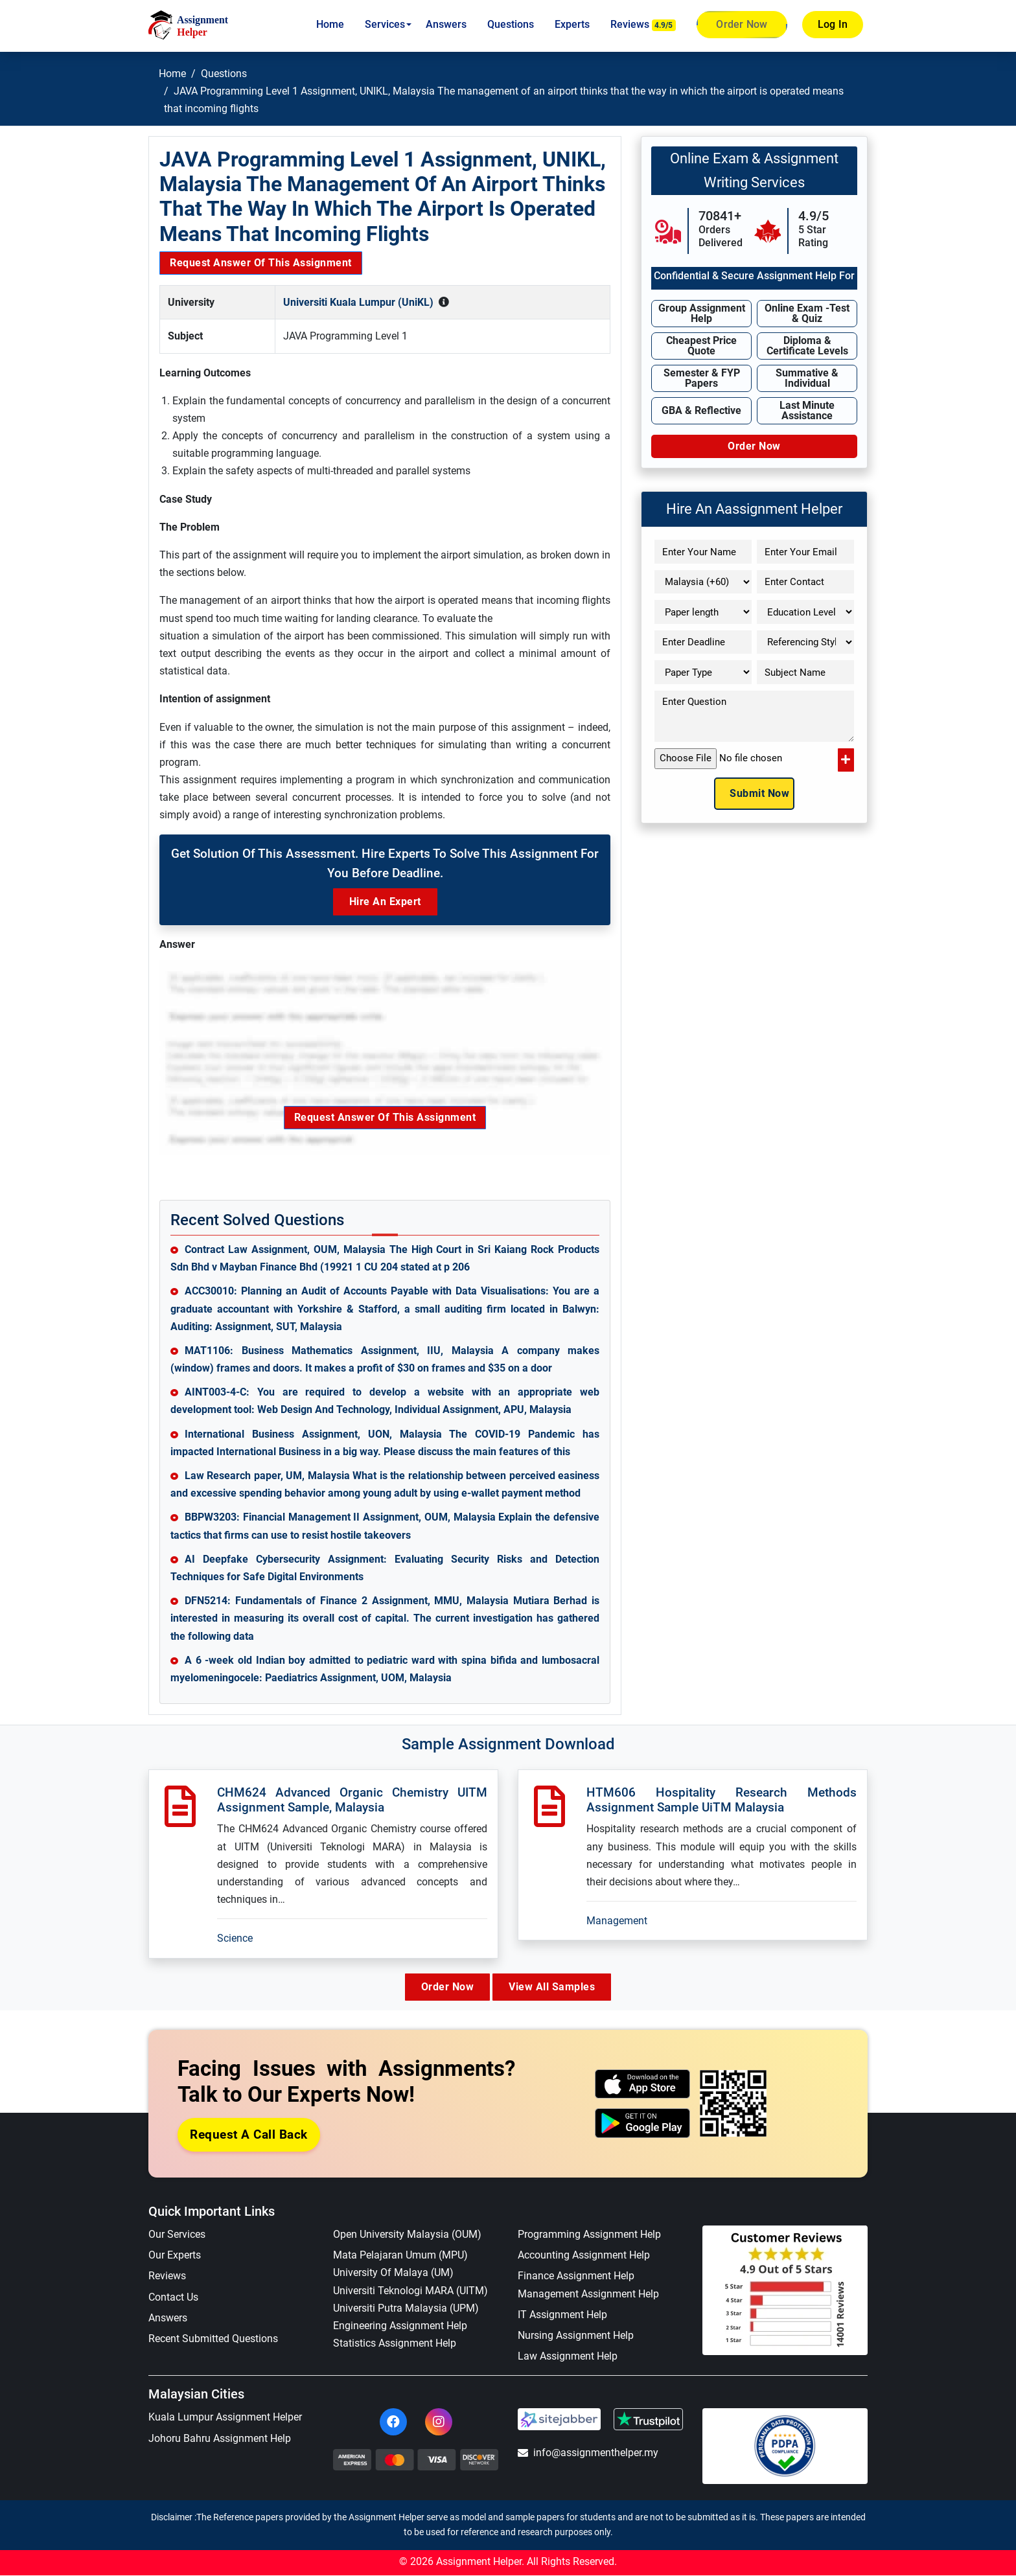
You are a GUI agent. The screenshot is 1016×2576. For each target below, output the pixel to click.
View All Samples (557, 1987)
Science (235, 1938)
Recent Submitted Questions (213, 2339)
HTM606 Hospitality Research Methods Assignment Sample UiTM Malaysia (721, 1800)
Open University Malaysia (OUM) (407, 2235)
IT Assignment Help (562, 2315)
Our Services (176, 2235)
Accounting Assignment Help (584, 2255)
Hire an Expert (385, 901)
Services (385, 24)
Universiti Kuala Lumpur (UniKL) (358, 302)
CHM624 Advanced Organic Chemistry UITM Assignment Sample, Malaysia (352, 1800)
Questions (510, 24)
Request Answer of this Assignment (261, 263)
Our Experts (174, 2255)
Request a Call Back (249, 2135)
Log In (833, 24)
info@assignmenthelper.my (588, 2453)
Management (616, 1921)
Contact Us (173, 2298)
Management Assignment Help (588, 2294)
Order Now (741, 24)
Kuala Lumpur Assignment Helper (225, 2417)
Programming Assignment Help (589, 2235)
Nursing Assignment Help (576, 2336)
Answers (446, 24)
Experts (572, 24)
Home (330, 24)
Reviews (643, 24)
